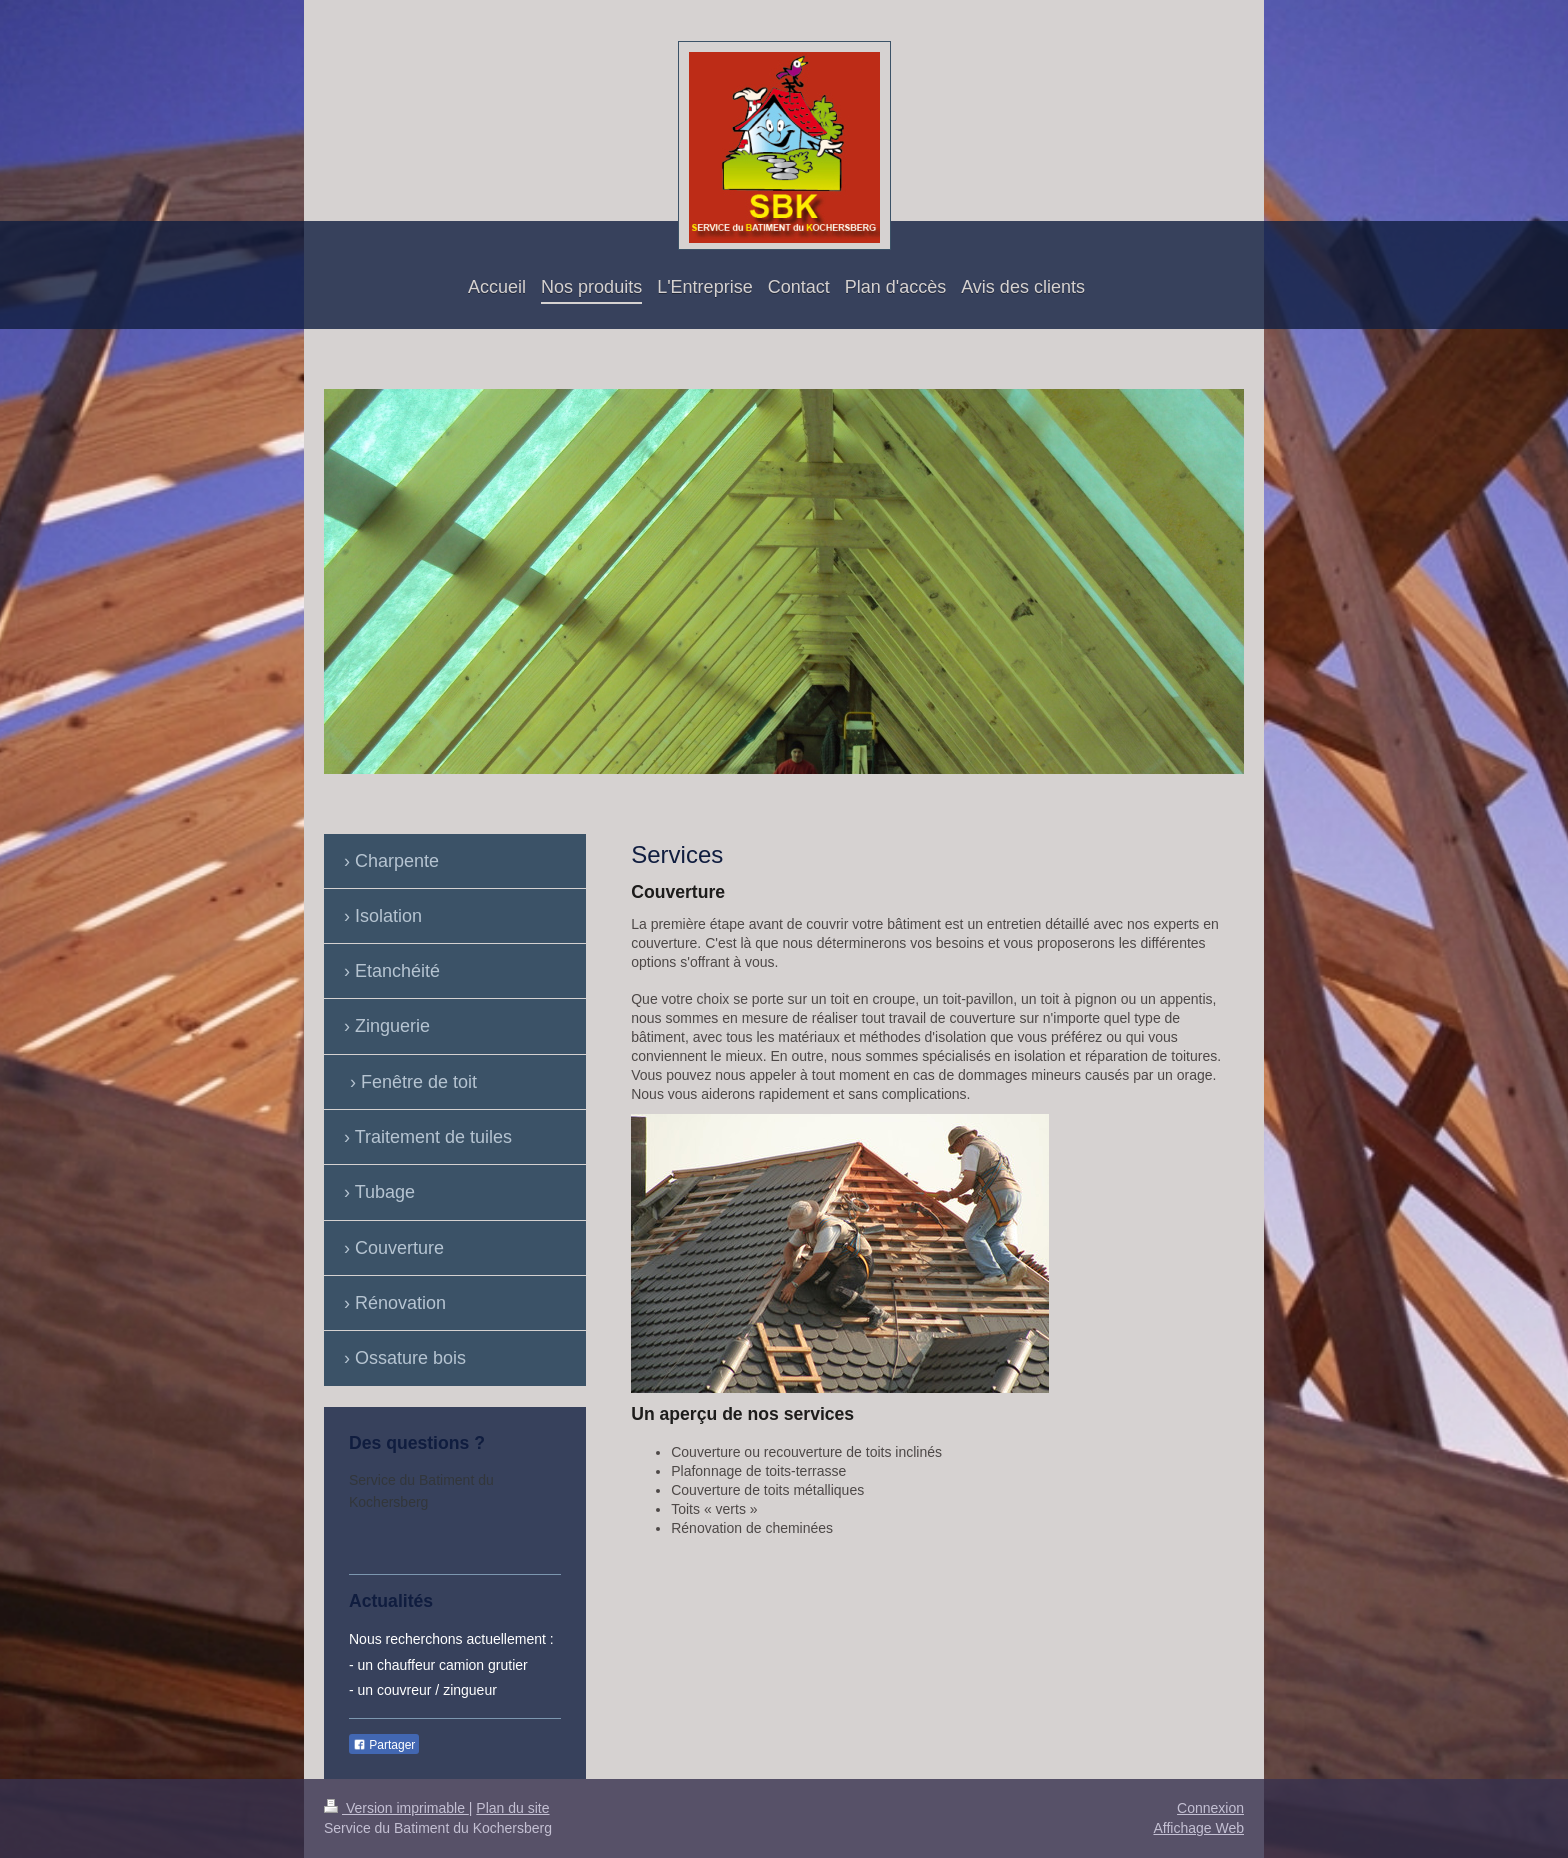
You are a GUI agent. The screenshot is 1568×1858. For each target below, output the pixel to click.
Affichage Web (1198, 1828)
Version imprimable (396, 1808)
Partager (384, 1745)
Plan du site (512, 1808)
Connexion (1210, 1808)
